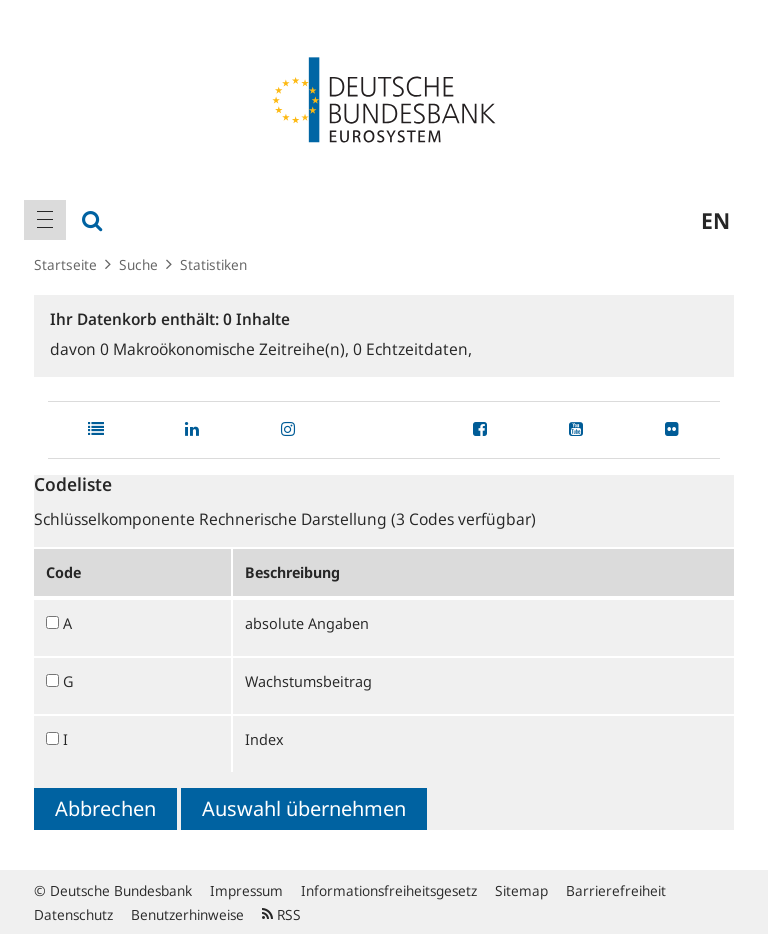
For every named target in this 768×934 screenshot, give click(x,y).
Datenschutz (73, 914)
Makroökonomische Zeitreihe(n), (226, 349)
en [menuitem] (715, 220)
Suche (138, 264)
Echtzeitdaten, (412, 349)
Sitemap (521, 890)
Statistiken (213, 264)
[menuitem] (45, 220)
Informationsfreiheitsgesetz (389, 890)
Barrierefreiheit (616, 890)
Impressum (246, 890)
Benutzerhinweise (187, 914)
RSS (281, 914)
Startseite (65, 264)
